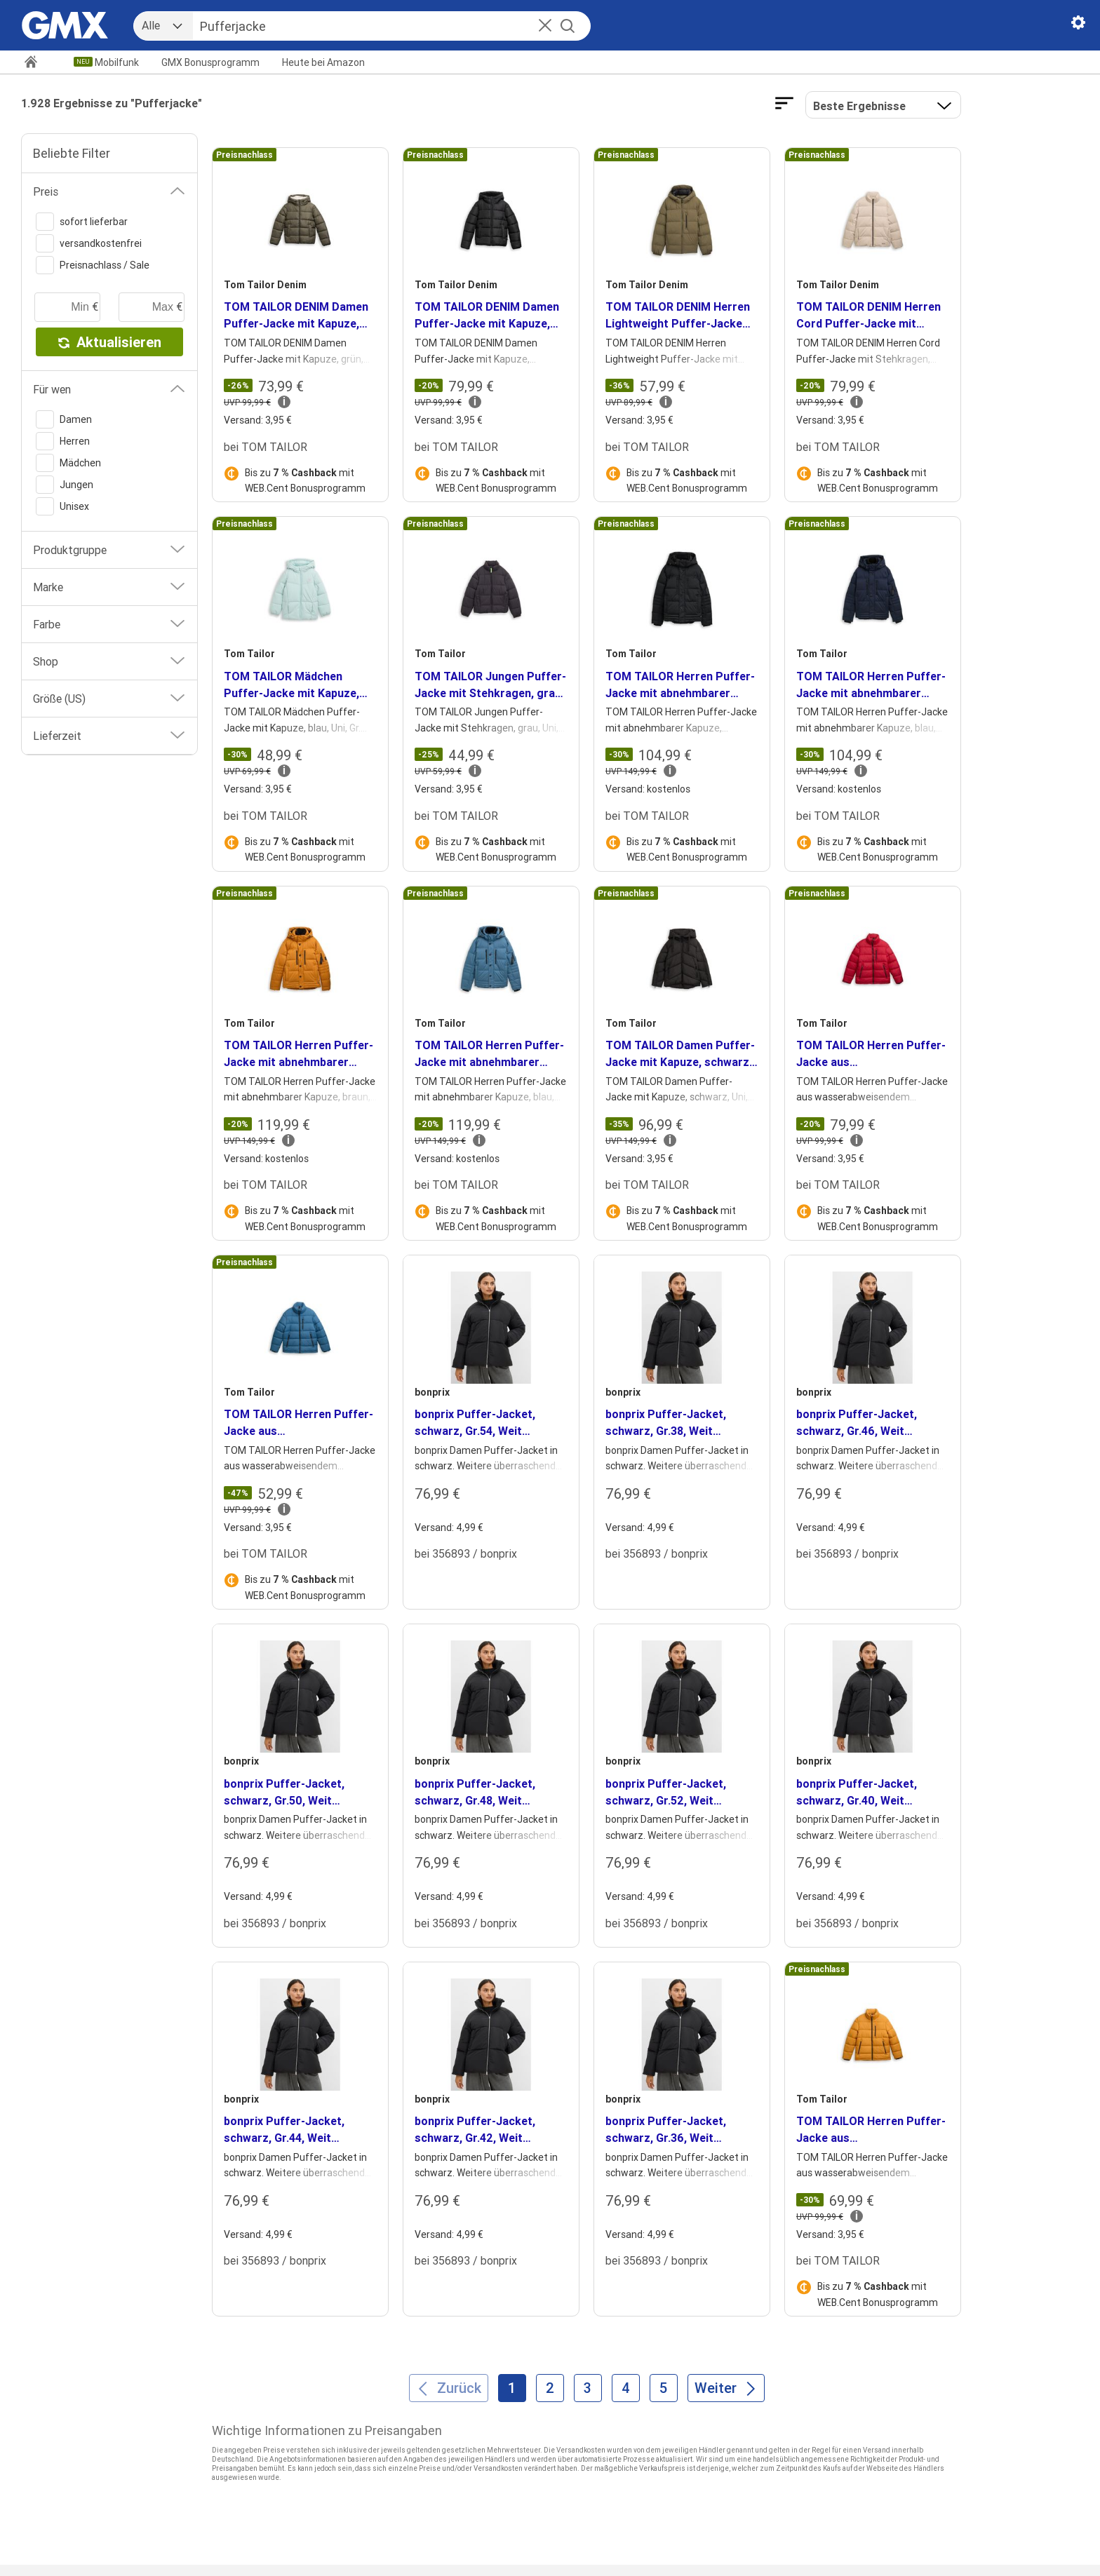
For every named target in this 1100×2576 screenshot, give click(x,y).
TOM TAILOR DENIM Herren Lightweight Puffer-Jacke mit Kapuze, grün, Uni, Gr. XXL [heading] (677, 315)
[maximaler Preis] (152, 307)
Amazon (323, 62)
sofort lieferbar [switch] (82, 222)
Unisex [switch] (62, 506)
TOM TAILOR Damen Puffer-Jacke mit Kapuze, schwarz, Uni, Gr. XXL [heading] (680, 1054)
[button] (545, 26)
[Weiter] (726, 2388)
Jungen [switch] (64, 485)
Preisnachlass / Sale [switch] (92, 265)
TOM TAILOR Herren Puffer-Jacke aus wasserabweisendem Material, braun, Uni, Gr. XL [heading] (871, 2130)
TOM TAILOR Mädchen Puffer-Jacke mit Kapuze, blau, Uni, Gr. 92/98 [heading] (291, 685)
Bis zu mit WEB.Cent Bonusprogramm (305, 480)
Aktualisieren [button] (109, 342)
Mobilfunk (117, 62)
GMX (210, 62)
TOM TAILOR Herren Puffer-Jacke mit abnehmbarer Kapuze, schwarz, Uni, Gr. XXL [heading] (680, 685)
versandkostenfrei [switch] (89, 243)
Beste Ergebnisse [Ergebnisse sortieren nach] (859, 106)
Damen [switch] (64, 419)
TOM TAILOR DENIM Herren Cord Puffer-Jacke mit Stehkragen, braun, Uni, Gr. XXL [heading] (868, 315)
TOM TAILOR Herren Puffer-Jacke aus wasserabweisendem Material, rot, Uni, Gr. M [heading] (871, 1054)
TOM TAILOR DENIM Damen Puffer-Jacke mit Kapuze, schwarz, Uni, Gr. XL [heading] (487, 315)
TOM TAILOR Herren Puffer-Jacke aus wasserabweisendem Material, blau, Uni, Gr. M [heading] (298, 1423)
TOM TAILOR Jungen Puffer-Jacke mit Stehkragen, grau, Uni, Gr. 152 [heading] (490, 685)
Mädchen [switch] (68, 463)
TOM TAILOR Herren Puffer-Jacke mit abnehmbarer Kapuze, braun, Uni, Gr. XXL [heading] (298, 1054)
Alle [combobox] (151, 25)
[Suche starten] (567, 26)
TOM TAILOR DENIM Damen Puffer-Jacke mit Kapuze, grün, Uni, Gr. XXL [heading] (296, 315)
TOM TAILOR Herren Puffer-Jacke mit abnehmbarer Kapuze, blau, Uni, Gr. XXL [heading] (871, 685)
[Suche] (376, 26)
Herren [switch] (63, 441)
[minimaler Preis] (67, 307)
